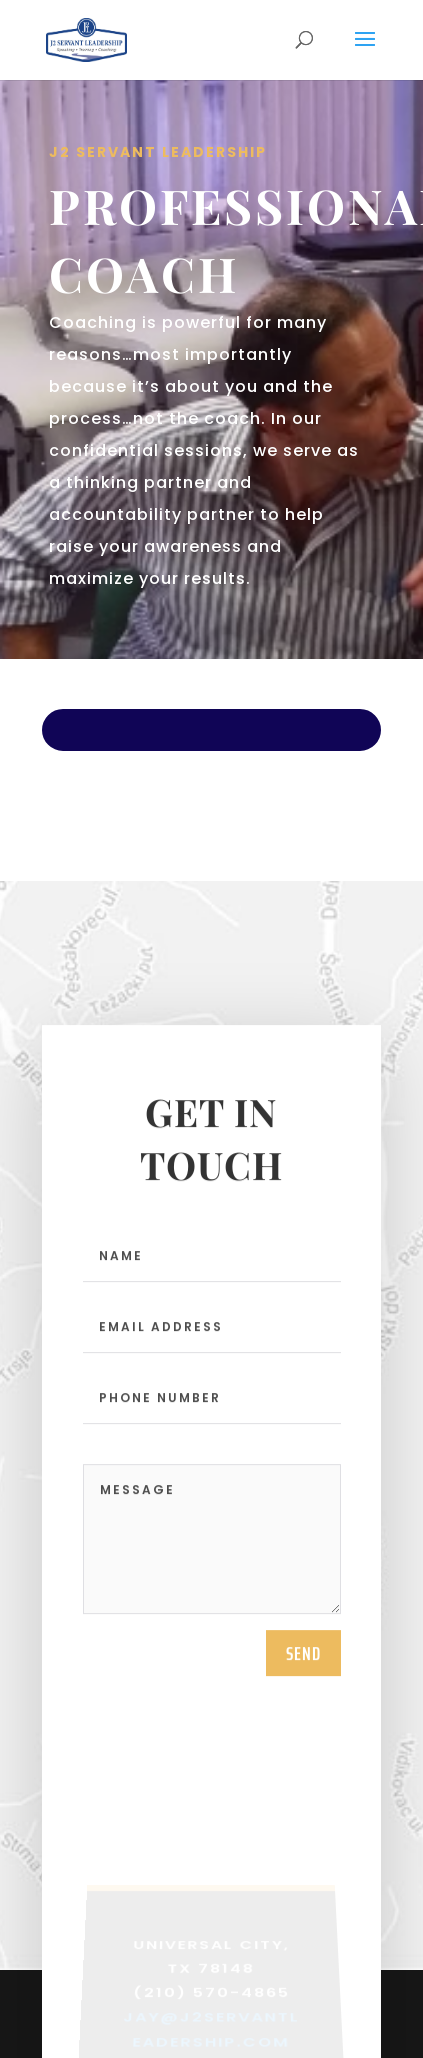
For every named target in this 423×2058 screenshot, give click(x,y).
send (303, 1661)
